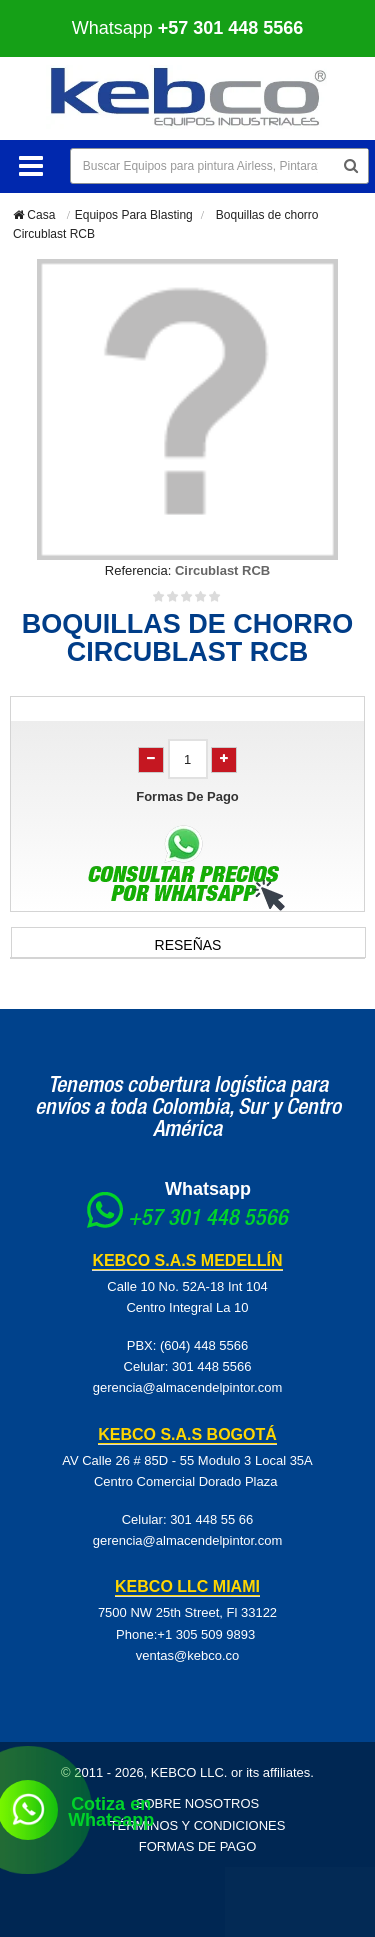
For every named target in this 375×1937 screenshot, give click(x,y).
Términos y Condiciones (198, 1825)
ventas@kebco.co (188, 1655)
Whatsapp (188, 28)
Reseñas (188, 945)
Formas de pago (198, 1846)
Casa (34, 215)
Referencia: (138, 570)
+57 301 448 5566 (208, 1220)
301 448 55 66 (211, 1519)
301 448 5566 (212, 1366)
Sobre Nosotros (198, 1803)
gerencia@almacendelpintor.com (188, 1387)
